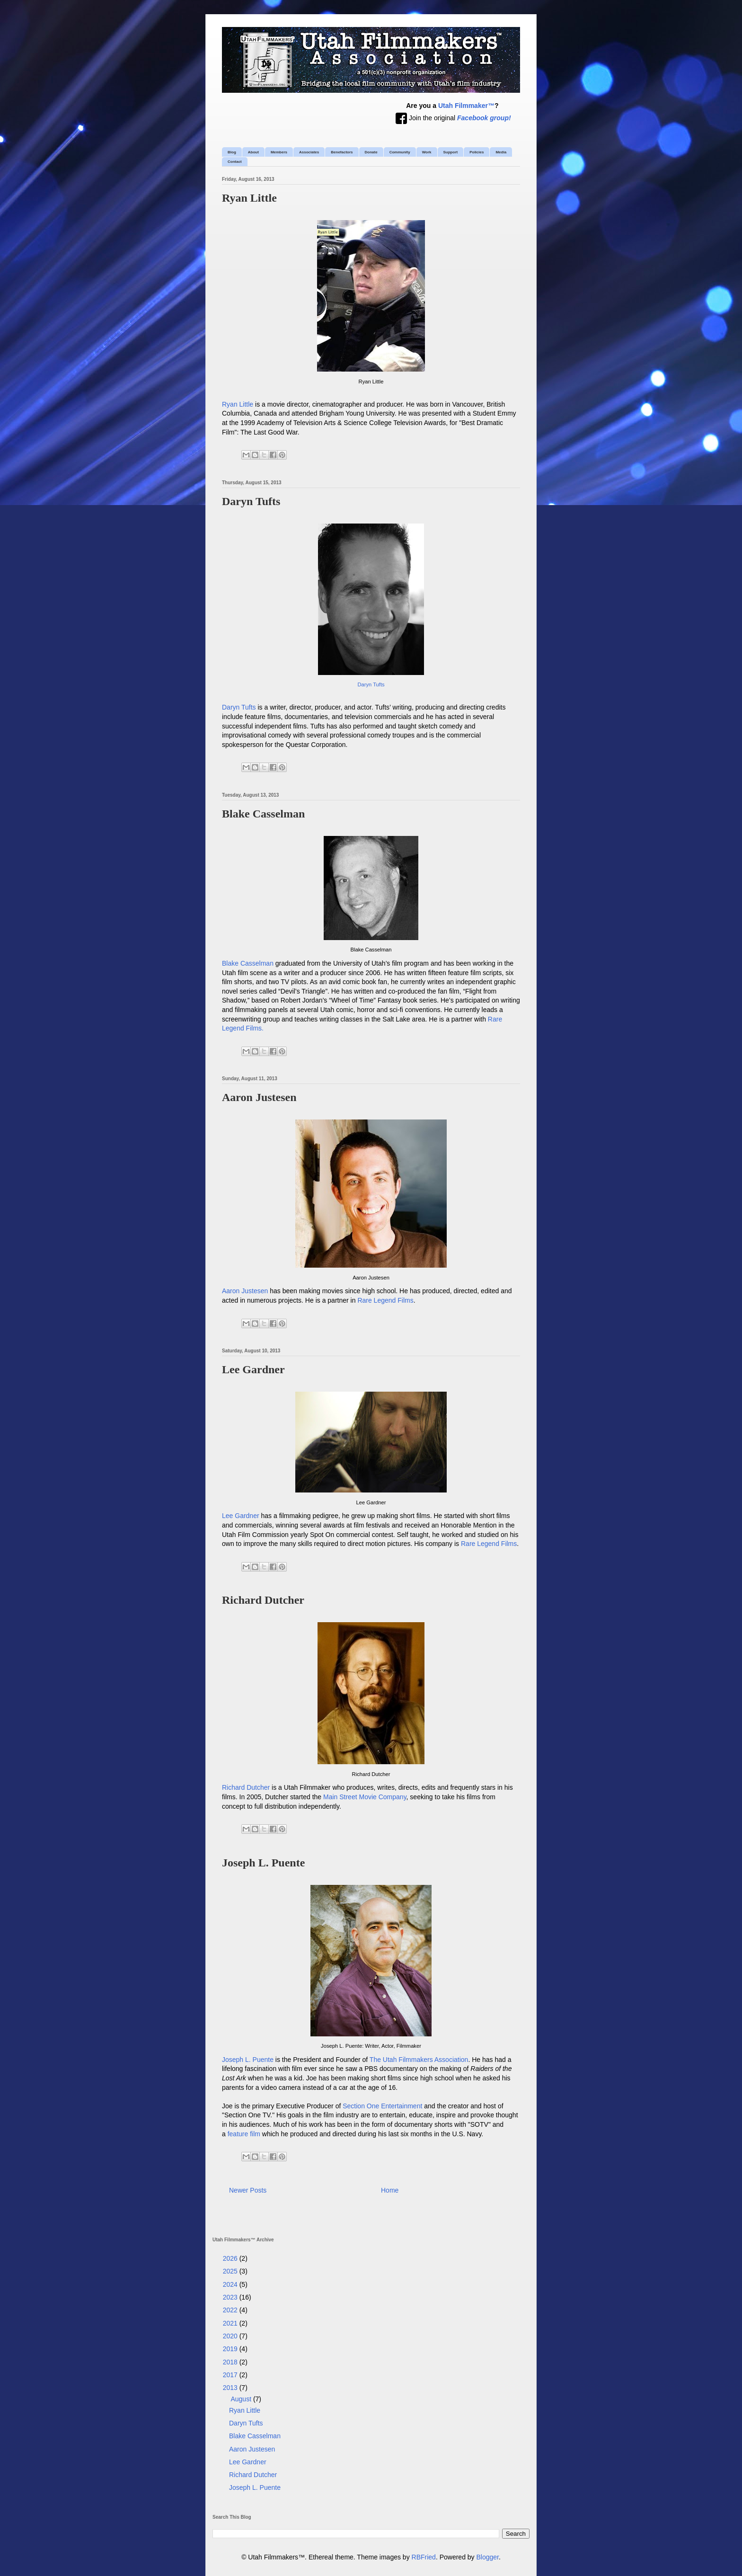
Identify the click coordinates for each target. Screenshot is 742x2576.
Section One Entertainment (382, 2106)
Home (389, 2190)
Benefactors (342, 152)
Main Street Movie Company (364, 1797)
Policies (476, 152)
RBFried (424, 2557)
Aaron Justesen (259, 1097)
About (253, 152)
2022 (231, 2310)
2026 (231, 2258)
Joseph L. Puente (263, 1862)
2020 (231, 2336)
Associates (309, 152)
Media (500, 152)
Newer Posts (247, 2190)
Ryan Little (249, 198)
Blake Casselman (263, 814)
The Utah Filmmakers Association (419, 2059)
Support (450, 152)
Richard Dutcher (263, 1600)
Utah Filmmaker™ (466, 105)
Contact (235, 162)
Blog (232, 152)
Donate (371, 152)
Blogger (488, 2557)
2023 (231, 2297)
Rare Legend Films (385, 1300)
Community (399, 152)
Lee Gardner (253, 1369)
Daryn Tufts (251, 501)
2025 (231, 2271)
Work (427, 152)
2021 (231, 2323)
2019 (231, 2349)
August (241, 2399)
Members (279, 152)
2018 (231, 2362)
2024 (231, 2284)
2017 (231, 2375)
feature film (244, 2134)
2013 (231, 2387)
